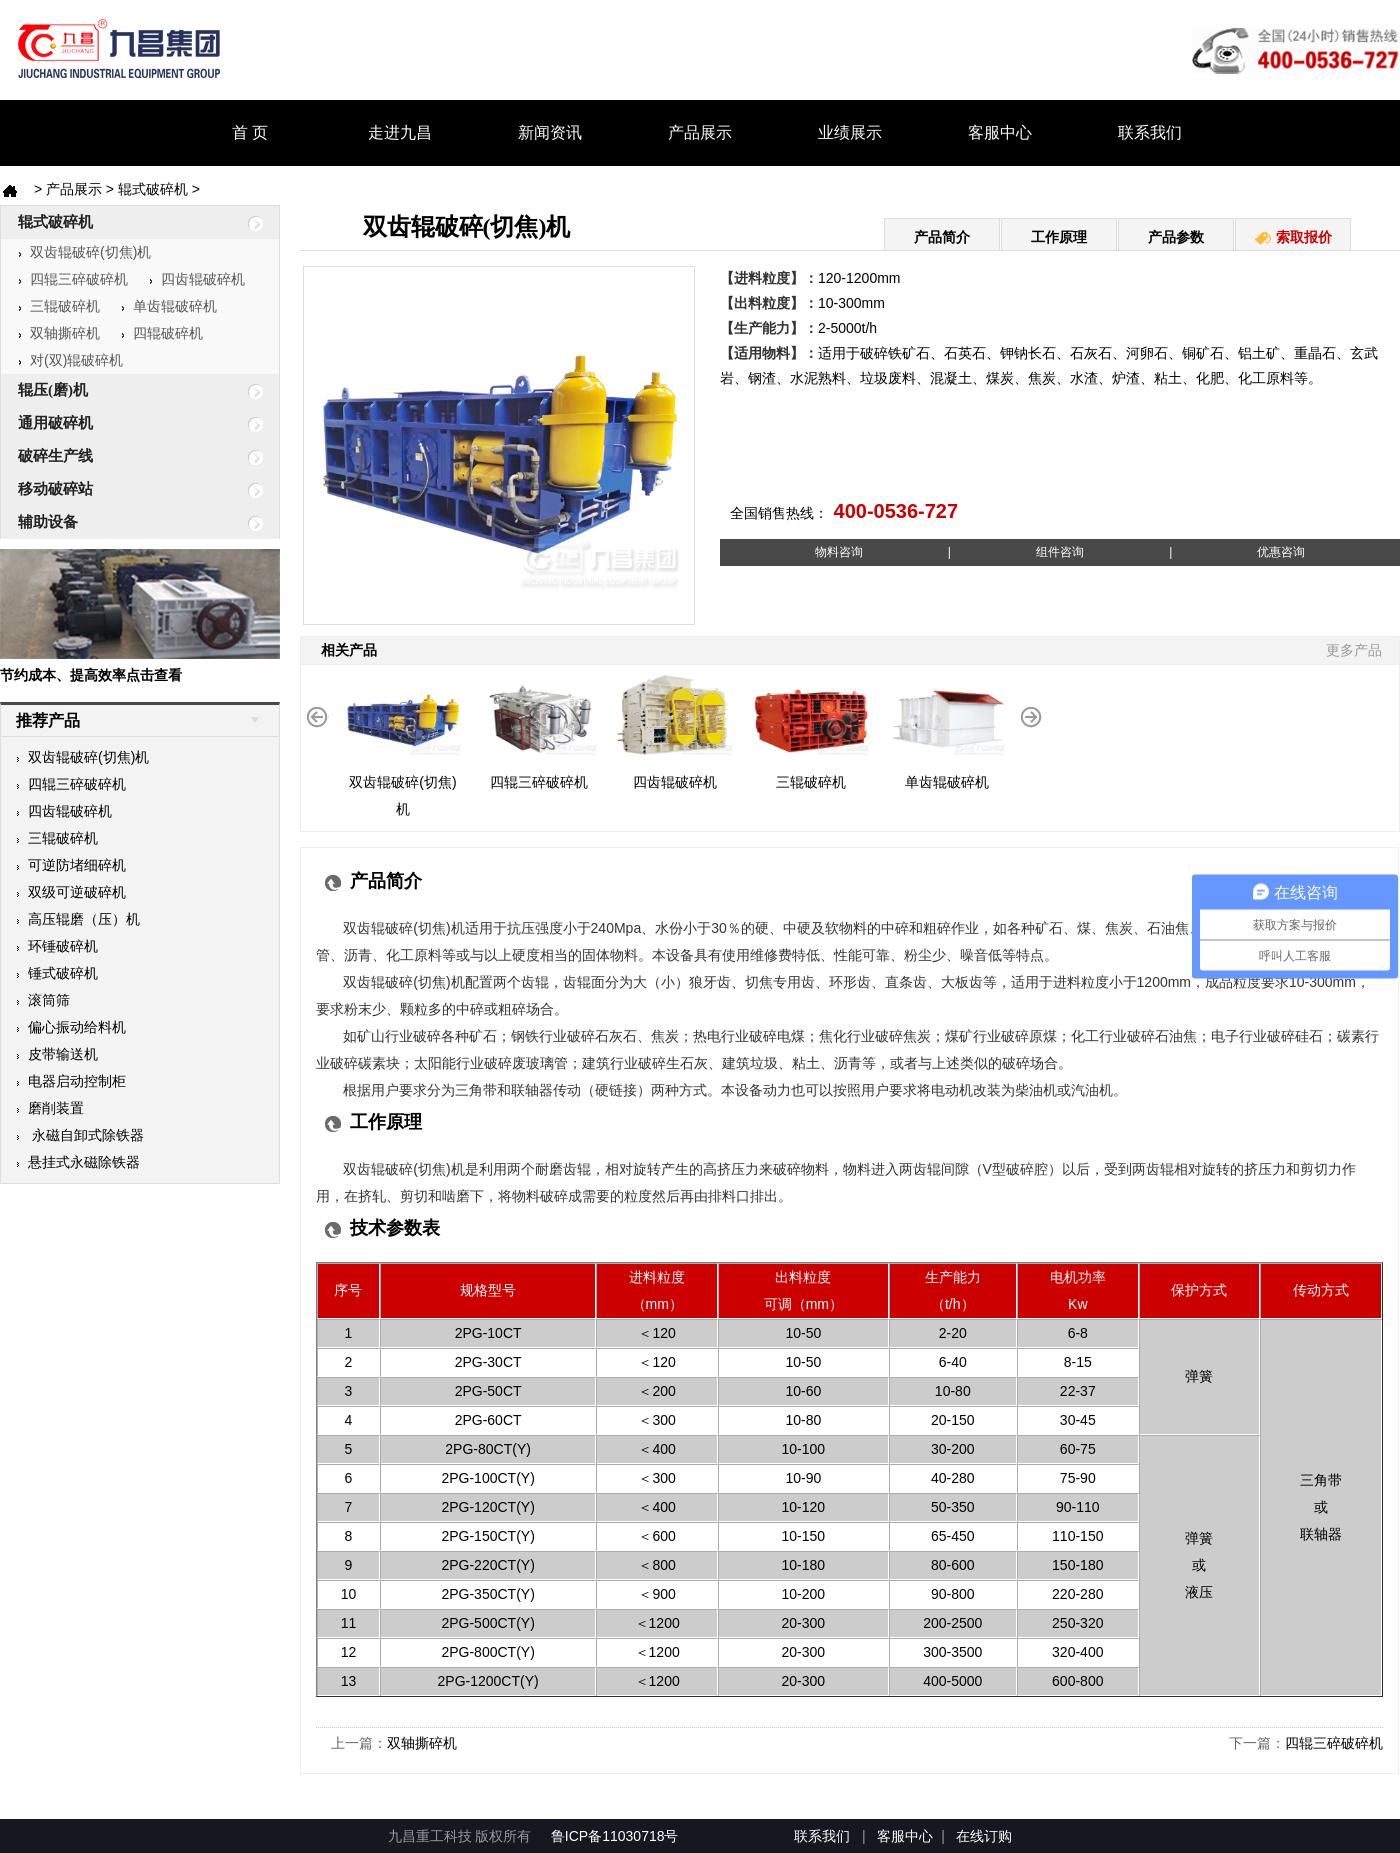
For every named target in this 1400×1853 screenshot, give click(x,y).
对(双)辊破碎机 (70, 360)
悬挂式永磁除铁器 (78, 1162)
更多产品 (1354, 650)
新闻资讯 (550, 132)
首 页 (250, 132)
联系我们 (1150, 132)
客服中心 (1000, 132)
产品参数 (1176, 237)
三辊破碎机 (59, 306)
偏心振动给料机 (71, 1027)
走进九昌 (400, 132)
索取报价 (1293, 237)
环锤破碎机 (57, 946)
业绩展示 (850, 132)
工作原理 (1059, 237)
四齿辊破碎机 (197, 279)
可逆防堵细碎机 (71, 865)
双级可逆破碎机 (71, 892)
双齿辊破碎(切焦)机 (84, 252)
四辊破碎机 (162, 333)
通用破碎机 (123, 424)
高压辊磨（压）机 (78, 919)
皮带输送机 (57, 1054)
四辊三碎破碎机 (73, 279)
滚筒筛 (43, 1000)
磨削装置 (50, 1108)
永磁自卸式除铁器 (80, 1135)
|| (1059, 552)
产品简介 (942, 237)
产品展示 (700, 132)
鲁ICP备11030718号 (617, 1836)
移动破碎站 (123, 490)
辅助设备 (123, 523)
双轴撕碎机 (59, 333)
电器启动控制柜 (71, 1081)
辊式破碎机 (153, 189)
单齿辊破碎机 (169, 306)
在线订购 (984, 1836)
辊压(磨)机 (123, 391)
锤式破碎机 (57, 973)
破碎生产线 (123, 457)
